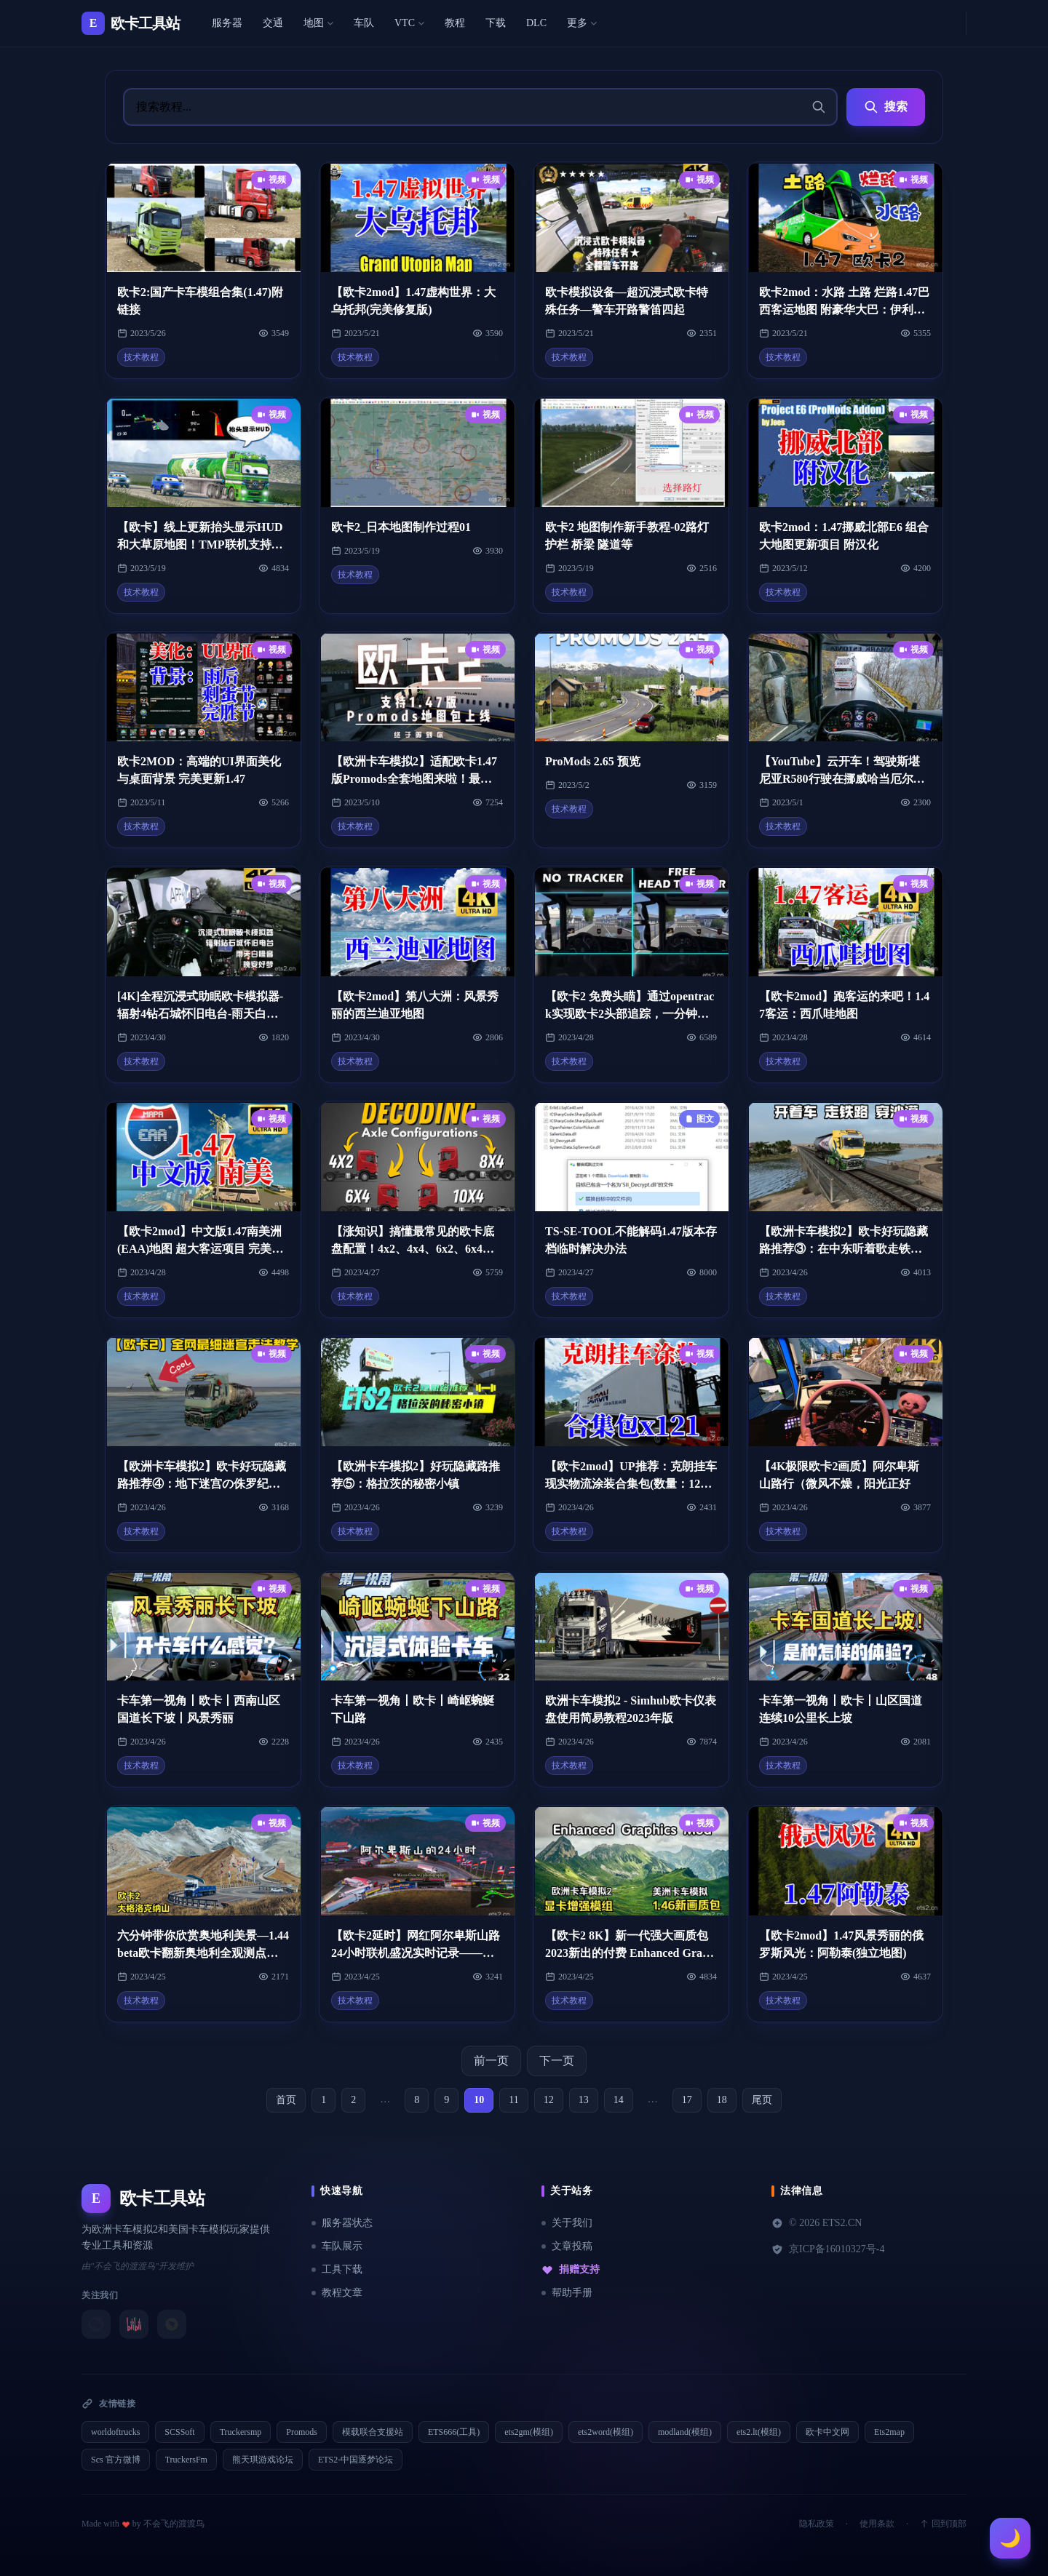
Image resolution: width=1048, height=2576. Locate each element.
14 (619, 2099)
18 (722, 2099)
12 (549, 2099)
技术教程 (141, 357)
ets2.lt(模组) (759, 2432)
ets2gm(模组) (528, 2432)
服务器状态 (342, 2222)
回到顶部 (943, 2524)
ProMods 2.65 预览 (592, 761)
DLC (536, 22)
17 (687, 2099)
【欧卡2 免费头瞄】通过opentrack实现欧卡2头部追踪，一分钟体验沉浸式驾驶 (629, 1013)
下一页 (556, 2060)
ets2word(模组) (605, 2432)
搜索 (886, 107)
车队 (364, 22)
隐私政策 (816, 2524)
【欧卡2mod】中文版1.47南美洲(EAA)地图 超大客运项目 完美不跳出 (200, 1248)
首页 (286, 2099)
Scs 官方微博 (115, 2460)
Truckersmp (241, 2432)
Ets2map (889, 2432)
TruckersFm (186, 2460)
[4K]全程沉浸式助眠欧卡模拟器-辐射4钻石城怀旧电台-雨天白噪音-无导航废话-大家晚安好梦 (200, 1013)
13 (584, 2099)
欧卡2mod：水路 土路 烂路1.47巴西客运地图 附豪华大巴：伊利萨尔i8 (844, 309)
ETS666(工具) (454, 2432)
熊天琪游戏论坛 (262, 2460)
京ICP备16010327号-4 (827, 2249)
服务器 (227, 22)
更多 (582, 22)
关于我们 (566, 2222)
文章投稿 (566, 2246)
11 (513, 2099)
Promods (301, 2432)
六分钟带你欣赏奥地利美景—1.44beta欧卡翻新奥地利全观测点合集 (203, 1953)
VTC (409, 22)
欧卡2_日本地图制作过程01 (401, 527)
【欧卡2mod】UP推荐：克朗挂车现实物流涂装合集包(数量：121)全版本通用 (631, 1483)
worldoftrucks (115, 2432)
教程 (455, 22)
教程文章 (336, 2292)
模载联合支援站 (372, 2432)
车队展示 (336, 2246)
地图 (318, 22)
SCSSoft (179, 2432)
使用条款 (877, 2524)
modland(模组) (685, 2432)
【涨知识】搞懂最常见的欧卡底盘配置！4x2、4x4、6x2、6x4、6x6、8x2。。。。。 (415, 1248)
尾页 (762, 2099)
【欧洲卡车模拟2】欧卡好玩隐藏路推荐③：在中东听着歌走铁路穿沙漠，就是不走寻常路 (843, 1248)
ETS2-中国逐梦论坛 (355, 2460)
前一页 (491, 2060)
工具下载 (336, 2269)
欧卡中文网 (827, 2432)
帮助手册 (566, 2292)
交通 (273, 22)
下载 (495, 22)
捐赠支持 (570, 2270)
